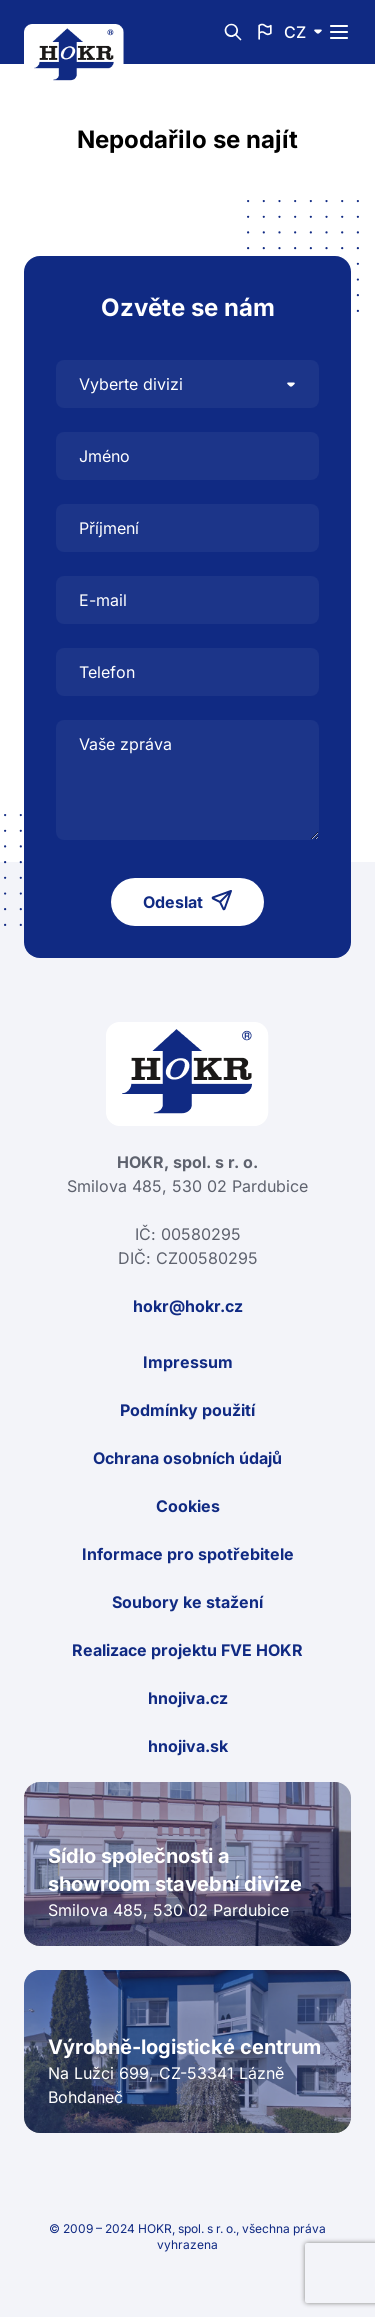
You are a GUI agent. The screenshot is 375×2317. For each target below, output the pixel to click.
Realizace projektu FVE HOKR (187, 1650)
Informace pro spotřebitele (188, 1554)
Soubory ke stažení (187, 1602)
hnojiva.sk (188, 1746)
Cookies (188, 1506)
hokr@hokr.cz (188, 1306)
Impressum (188, 1362)
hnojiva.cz (188, 1698)
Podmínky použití (187, 1410)
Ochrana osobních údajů (187, 1458)
